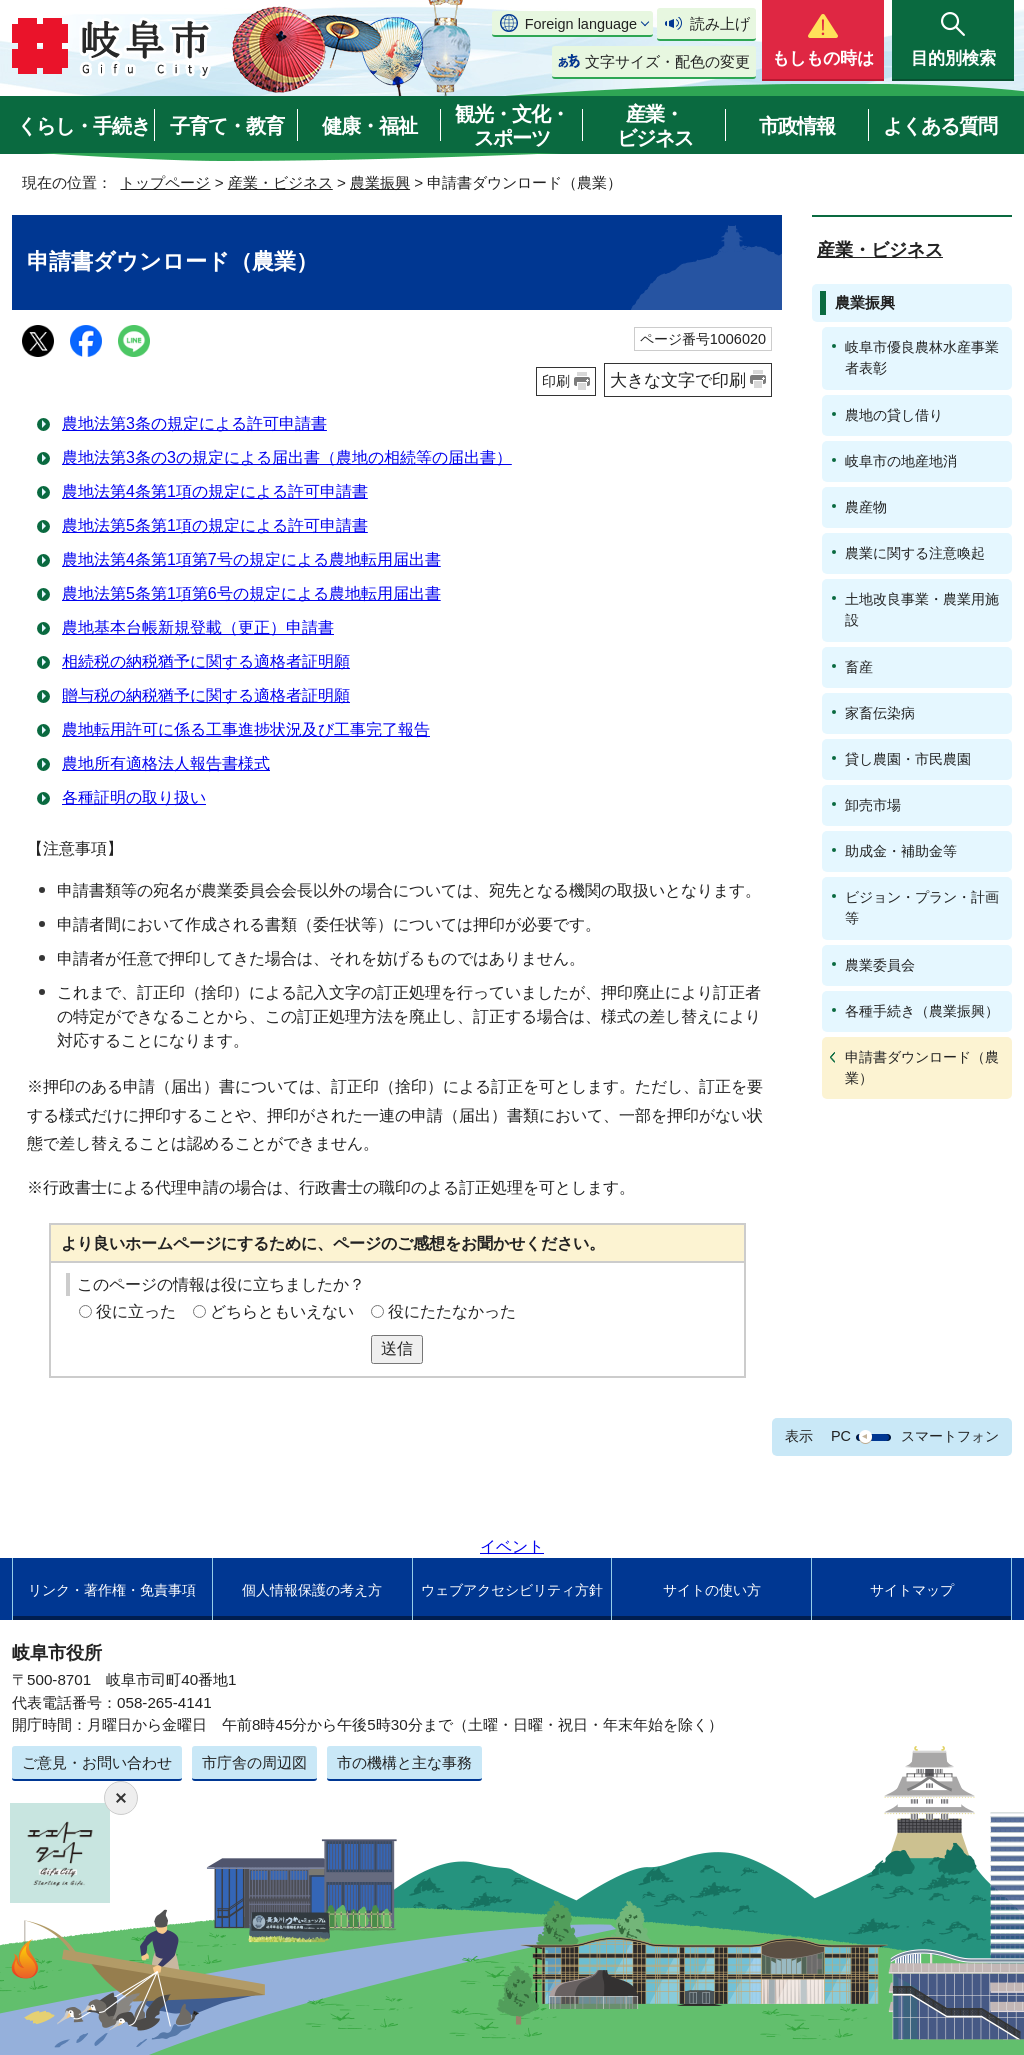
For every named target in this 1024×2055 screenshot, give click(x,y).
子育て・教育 (227, 126)
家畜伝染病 (880, 713)
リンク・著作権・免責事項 (112, 1590)
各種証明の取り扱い (134, 797)
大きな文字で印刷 (678, 380)
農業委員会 (880, 965)
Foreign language (581, 24)
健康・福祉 (369, 126)
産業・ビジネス (655, 126)
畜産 (859, 667)
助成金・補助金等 (901, 851)
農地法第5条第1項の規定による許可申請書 (215, 525)
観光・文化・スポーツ (512, 126)
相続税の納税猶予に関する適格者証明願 (206, 661)
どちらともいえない (282, 1311)
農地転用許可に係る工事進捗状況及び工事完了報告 (246, 729)
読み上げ (720, 23)
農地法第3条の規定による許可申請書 (194, 423)
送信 (397, 1348)
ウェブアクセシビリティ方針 (512, 1590)
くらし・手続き (83, 126)
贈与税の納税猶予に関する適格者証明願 (206, 695)
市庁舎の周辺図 (254, 1762)
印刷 (556, 381)
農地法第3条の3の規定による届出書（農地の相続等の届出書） (287, 457)
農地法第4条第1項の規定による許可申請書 (215, 491)
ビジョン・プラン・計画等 (922, 907)
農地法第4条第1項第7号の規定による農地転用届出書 (251, 559)
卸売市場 (873, 805)
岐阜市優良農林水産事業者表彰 (922, 357)
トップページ (165, 182)
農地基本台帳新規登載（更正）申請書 (198, 627)
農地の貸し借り (894, 415)
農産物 (866, 507)
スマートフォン (950, 1436)
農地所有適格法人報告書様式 (166, 763)
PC (841, 1436)
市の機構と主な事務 (404, 1762)
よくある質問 (940, 126)
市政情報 (797, 126)
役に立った (136, 1311)
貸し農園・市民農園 (908, 759)
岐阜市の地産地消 (901, 461)
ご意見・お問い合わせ (97, 1762)
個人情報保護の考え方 (312, 1590)
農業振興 (380, 182)
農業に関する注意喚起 (915, 553)
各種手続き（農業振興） (922, 1011)
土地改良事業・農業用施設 (922, 609)
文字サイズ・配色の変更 (667, 61)
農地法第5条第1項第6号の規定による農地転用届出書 (251, 593)
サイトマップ (912, 1590)
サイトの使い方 (712, 1590)
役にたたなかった (452, 1311)
